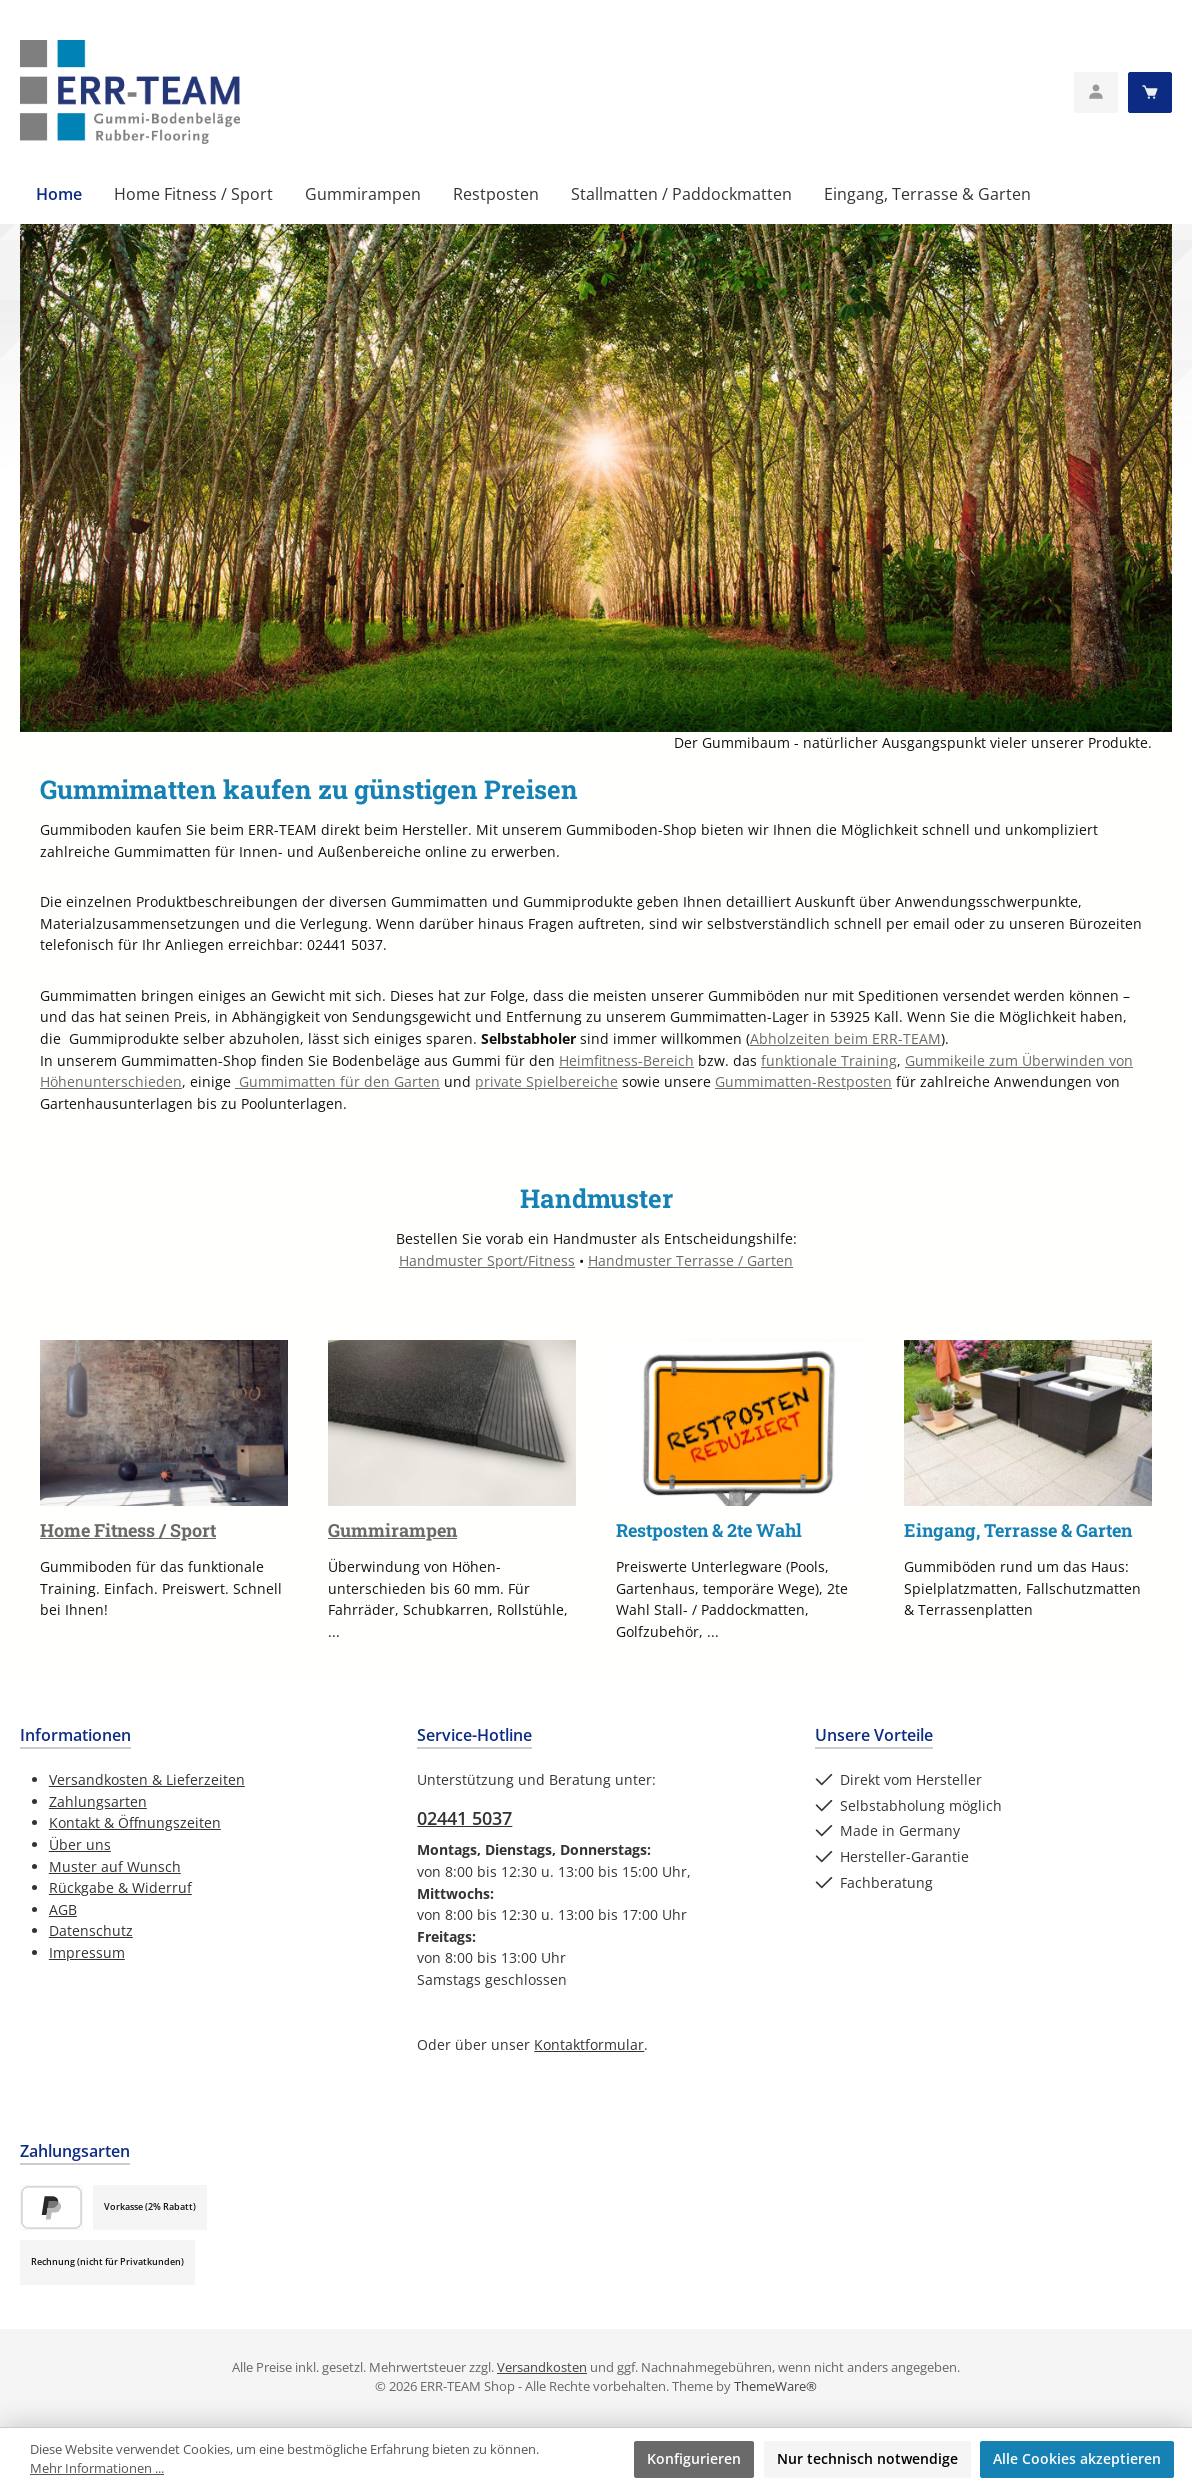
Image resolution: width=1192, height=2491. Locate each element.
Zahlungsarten (98, 1801)
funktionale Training (829, 1060)
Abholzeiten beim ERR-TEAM (845, 1038)
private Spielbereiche (546, 1081)
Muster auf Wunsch (115, 1866)
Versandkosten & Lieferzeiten (147, 1779)
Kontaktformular (589, 2044)
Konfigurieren (694, 2458)
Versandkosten (542, 2367)
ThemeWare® (775, 2386)
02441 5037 (464, 1818)
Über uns (80, 1844)
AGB (63, 1909)
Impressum (87, 1952)
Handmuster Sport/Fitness (487, 1260)
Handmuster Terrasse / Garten (690, 1260)
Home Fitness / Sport (128, 1530)
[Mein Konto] (1096, 92)
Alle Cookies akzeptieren (1077, 2458)
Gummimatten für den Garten (337, 1081)
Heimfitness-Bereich (626, 1060)
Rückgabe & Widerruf (120, 1887)
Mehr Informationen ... (97, 2468)
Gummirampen (392, 1530)
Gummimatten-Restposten (803, 1081)
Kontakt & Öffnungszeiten (135, 1822)
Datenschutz (91, 1930)
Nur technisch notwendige (867, 2458)
